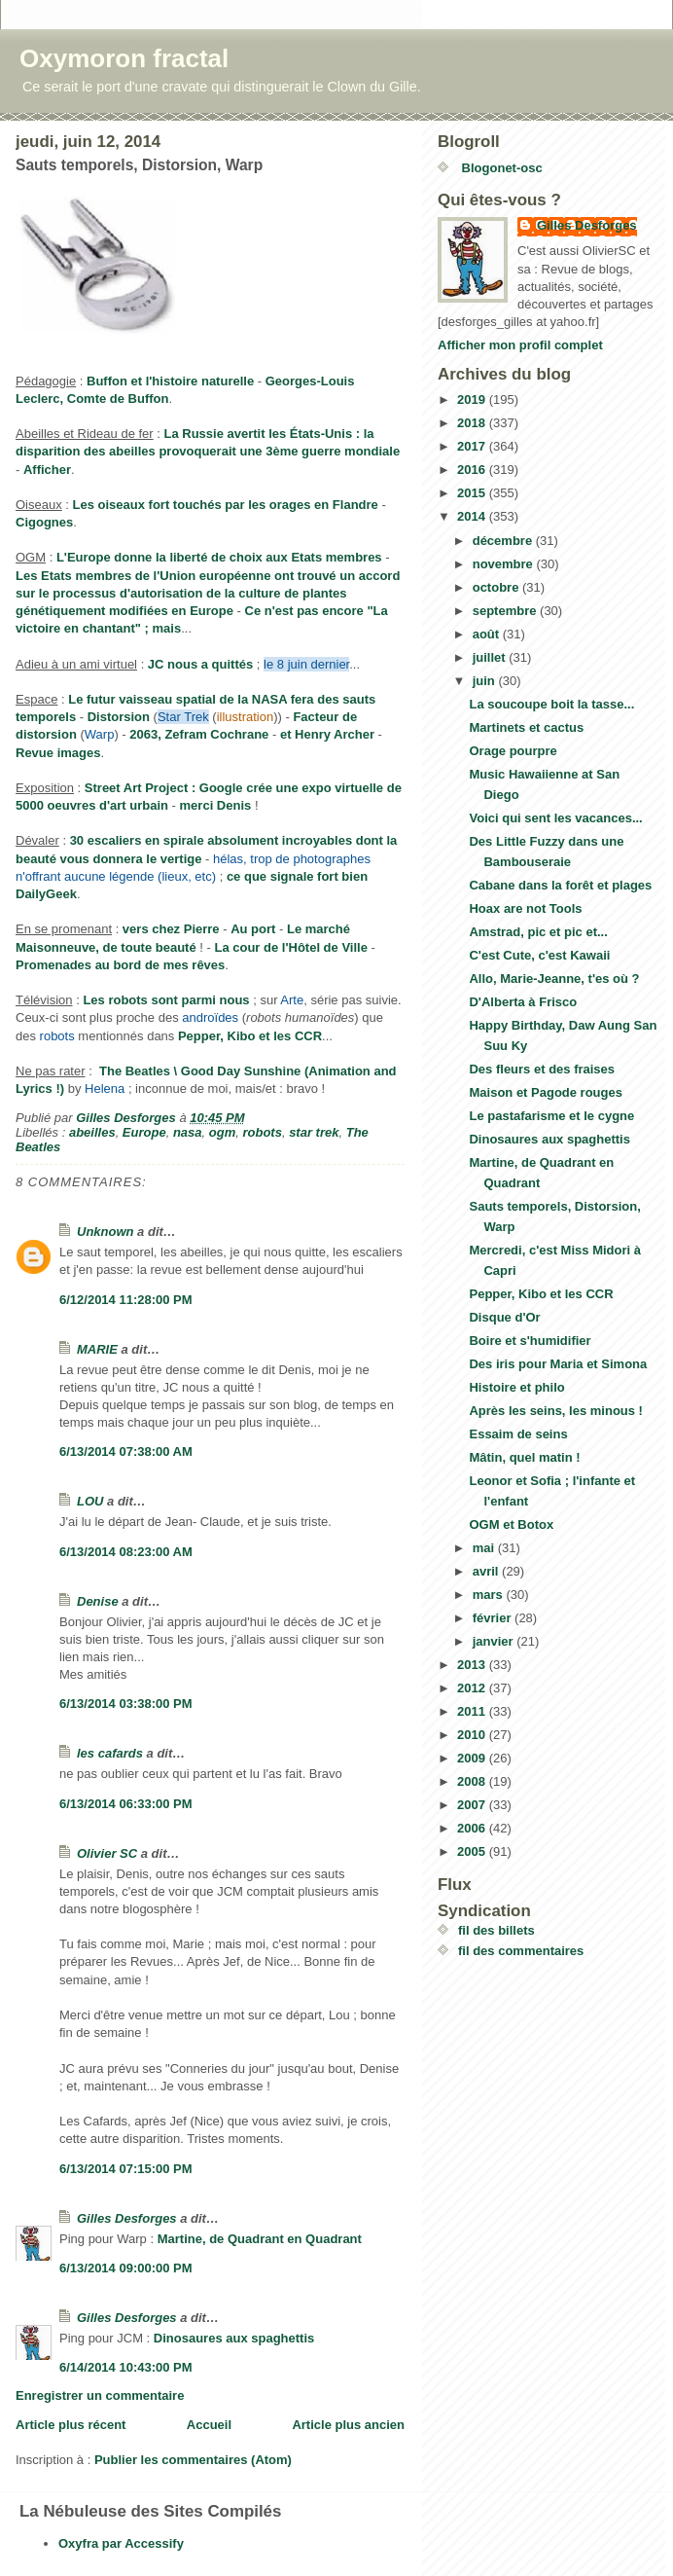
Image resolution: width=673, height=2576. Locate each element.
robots (261, 1132)
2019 (473, 399)
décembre (504, 540)
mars (490, 1594)
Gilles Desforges (127, 2218)
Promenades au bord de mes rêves (120, 965)
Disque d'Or (504, 1317)
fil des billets (496, 1930)
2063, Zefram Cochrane (198, 734)
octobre (497, 587)
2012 (473, 1688)
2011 (473, 1711)
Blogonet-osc (500, 168)
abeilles (92, 1132)
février (493, 1618)
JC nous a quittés (200, 664)
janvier (495, 1641)
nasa (187, 1132)
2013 (473, 1664)
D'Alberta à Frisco (523, 1002)
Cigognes (44, 522)
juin (486, 680)
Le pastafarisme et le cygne (551, 1115)
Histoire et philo (516, 1387)
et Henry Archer (327, 734)
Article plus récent (70, 2424)
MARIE (97, 1349)
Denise (98, 1601)
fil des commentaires (521, 1950)
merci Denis (216, 805)
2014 (473, 516)
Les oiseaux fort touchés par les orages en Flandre (225, 504)
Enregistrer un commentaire (100, 2395)
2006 (473, 1828)
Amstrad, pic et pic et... (538, 932)
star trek (313, 1132)
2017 (473, 446)
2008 (473, 1781)
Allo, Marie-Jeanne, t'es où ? (554, 978)
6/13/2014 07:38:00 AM (126, 1451)
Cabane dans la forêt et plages (560, 885)
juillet (491, 657)
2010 (473, 1734)
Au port (252, 929)
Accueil (209, 2424)
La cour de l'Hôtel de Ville (290, 947)
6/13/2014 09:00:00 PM (126, 2268)
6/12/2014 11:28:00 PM (126, 1299)
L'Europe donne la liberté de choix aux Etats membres (219, 557)
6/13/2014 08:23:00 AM (126, 1551)
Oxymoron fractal (124, 58)
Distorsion (119, 716)
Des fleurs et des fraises (542, 1069)
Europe (144, 1132)
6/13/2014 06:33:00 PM (126, 1803)
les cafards (110, 1753)
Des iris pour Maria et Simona (558, 1364)
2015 (473, 493)
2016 (473, 469)
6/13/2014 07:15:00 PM (126, 2168)
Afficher (47, 469)
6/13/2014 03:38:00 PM (126, 1703)
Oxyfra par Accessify (121, 2543)
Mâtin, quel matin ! (524, 1457)
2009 (473, 1758)
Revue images (58, 752)
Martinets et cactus (526, 727)
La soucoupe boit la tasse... (551, 704)
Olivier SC (107, 1853)
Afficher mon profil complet (520, 345)
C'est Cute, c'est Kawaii (539, 955)
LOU (90, 1501)
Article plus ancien (348, 2424)
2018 (473, 423)
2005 (473, 1851)
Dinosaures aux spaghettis (234, 2338)
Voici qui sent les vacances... (555, 818)
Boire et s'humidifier (529, 1340)
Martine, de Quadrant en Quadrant (260, 2238)
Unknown (105, 1231)
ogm (222, 1132)
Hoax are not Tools (525, 908)
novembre (505, 564)
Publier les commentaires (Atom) (193, 2459)
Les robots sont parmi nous (166, 1000)
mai (485, 1548)
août (488, 634)
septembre (506, 610)
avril (487, 1571)
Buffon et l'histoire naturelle (170, 381)
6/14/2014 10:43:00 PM (126, 2367)
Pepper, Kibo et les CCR (250, 1036)
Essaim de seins (518, 1434)
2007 (473, 1804)
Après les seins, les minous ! (555, 1410)
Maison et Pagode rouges (545, 1092)
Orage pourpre (512, 751)
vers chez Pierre (171, 929)
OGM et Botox (511, 1524)
